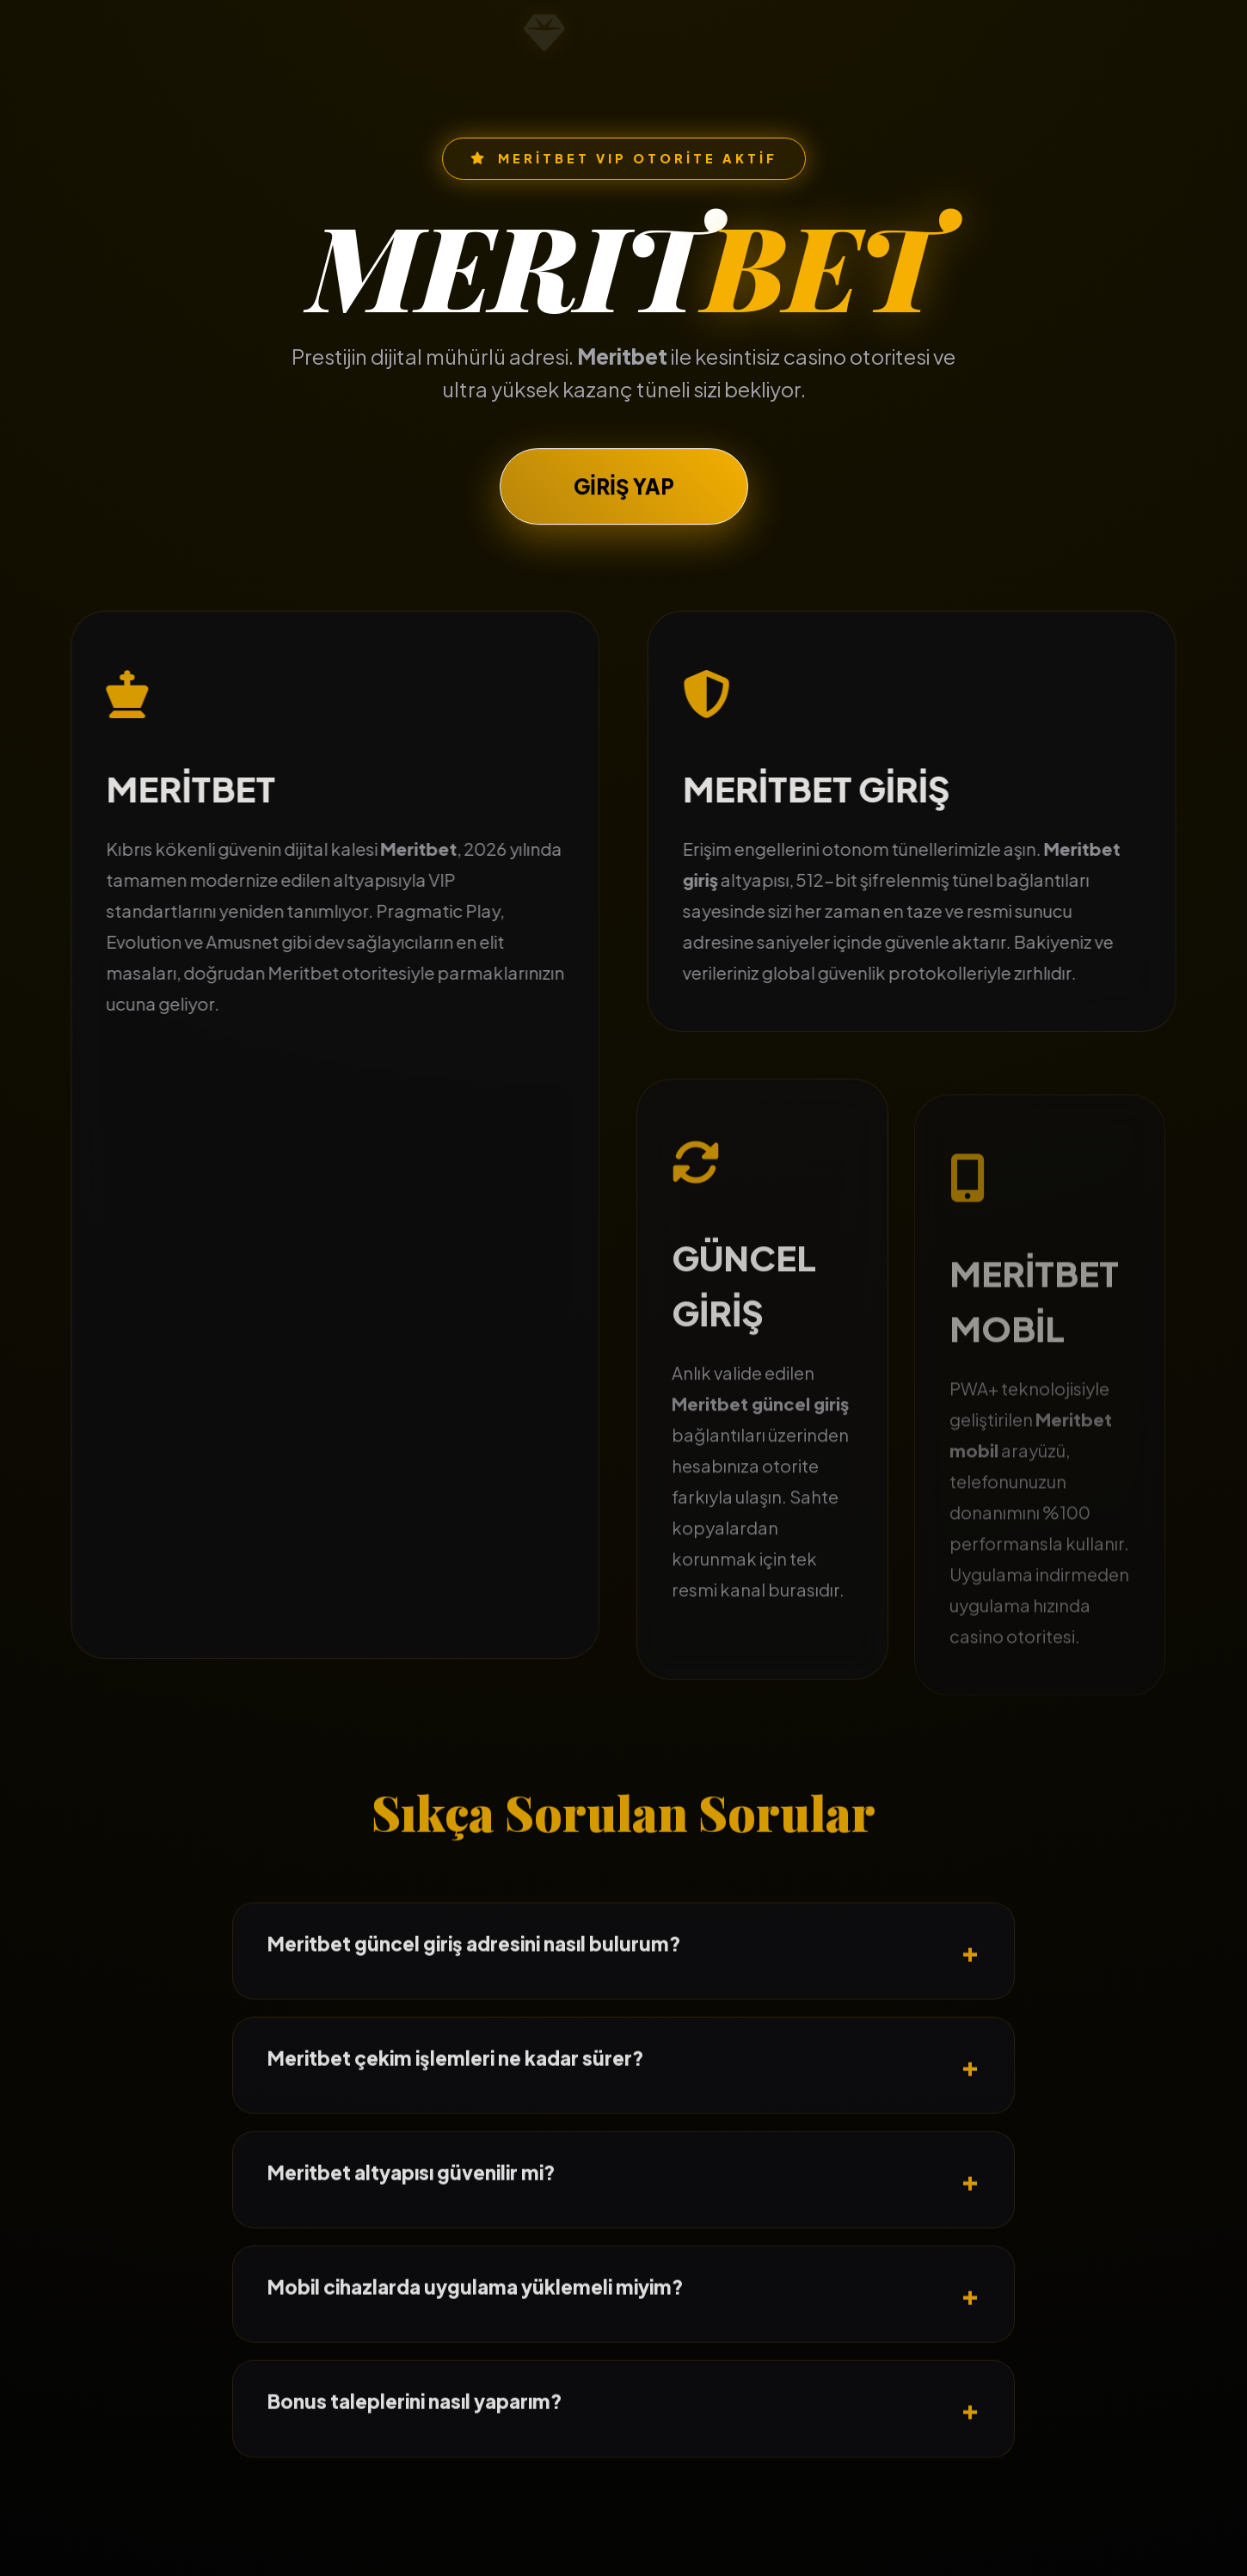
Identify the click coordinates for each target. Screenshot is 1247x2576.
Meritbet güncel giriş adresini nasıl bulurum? (474, 1987)
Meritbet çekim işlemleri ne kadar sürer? (455, 2102)
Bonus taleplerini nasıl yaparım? (414, 2445)
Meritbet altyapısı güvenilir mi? (411, 2216)
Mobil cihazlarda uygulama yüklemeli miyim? (475, 2331)
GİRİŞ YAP (624, 496)
